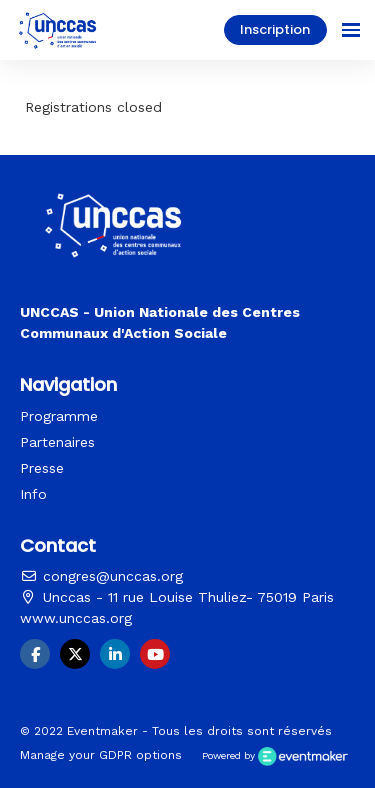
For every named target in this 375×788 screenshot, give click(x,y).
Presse (42, 468)
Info (33, 494)
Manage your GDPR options (101, 755)
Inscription (275, 29)
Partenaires (57, 442)
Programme (59, 416)
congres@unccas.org (101, 576)
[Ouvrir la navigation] (351, 30)
